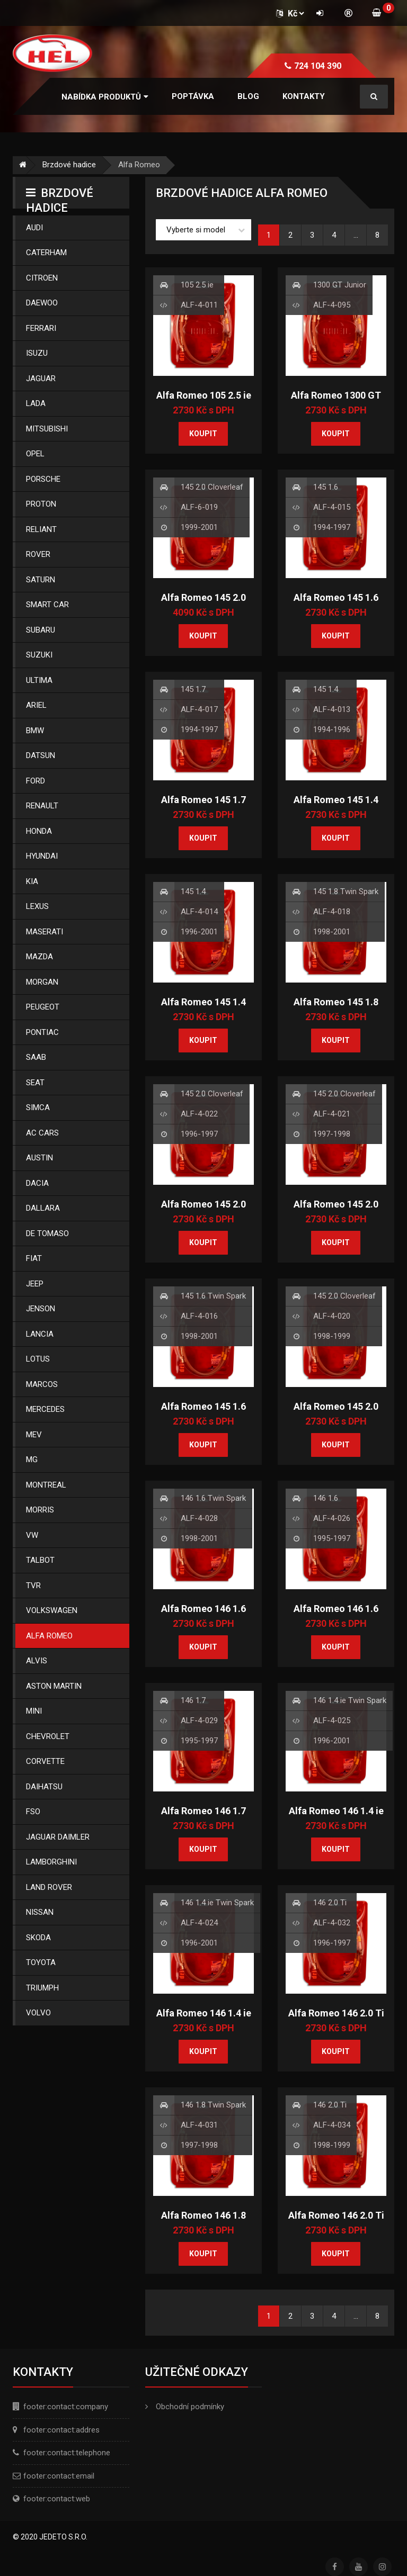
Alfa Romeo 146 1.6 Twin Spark (203, 1614)
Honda (39, 831)
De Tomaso (47, 1233)
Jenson (40, 1308)
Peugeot (42, 1007)
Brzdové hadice (69, 164)
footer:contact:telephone (66, 2452)
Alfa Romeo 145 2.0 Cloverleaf (203, 603)
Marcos (42, 1384)
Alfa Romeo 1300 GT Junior (336, 401)
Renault (42, 805)
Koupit (203, 433)
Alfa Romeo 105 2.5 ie (203, 395)
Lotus (38, 1359)
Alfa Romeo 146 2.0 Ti (336, 2013)
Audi (34, 227)
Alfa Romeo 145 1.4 (336, 799)
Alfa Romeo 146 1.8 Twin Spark (203, 2221)
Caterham (46, 252)
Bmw (35, 730)
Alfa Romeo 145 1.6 (336, 597)
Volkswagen (51, 1610)
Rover (38, 554)
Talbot (40, 1560)
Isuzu (37, 353)
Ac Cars (42, 1133)
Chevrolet (47, 1736)
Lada (36, 403)
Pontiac (42, 1032)
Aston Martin (54, 1686)
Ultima (39, 680)
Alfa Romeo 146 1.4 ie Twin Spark (336, 1817)
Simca (38, 1107)
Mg (32, 1459)
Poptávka (193, 96)
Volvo (38, 2012)
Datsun (40, 755)
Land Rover (49, 1887)
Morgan (42, 982)
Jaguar (41, 378)
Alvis (36, 1660)
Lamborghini (51, 1862)
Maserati (44, 931)
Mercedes (45, 1409)
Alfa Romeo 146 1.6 (336, 1608)
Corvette (45, 1761)
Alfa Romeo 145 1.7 (203, 799)
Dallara (43, 1208)
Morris (40, 1510)
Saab (36, 1057)
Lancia (40, 1334)
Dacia (37, 1183)
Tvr (33, 1585)
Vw (32, 1535)
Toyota (41, 1962)
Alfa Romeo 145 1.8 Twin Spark (336, 1008)
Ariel (36, 705)
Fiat (34, 1258)
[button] (105, 97)
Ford (35, 781)
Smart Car (47, 604)
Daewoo (42, 303)
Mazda (39, 956)
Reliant (41, 529)
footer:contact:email (58, 2476)
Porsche (43, 479)
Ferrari (41, 328)
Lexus (37, 906)
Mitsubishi (47, 429)
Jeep (34, 1284)
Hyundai (42, 856)
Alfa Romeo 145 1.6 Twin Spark (203, 1412)
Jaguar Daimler (58, 1837)
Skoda (38, 1937)
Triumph (42, 1988)
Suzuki (39, 655)
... (355, 235)
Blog (248, 96)
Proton (41, 504)
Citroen (42, 278)
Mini (34, 1711)
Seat (35, 1082)
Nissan (40, 1912)
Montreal (46, 1485)
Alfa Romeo (49, 1636)
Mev (34, 1434)
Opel (35, 453)
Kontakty (303, 96)
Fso (33, 1811)
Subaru (40, 630)
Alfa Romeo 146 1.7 (203, 1810)
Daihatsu (44, 1786)
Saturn (40, 579)
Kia (32, 881)
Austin (39, 1158)
